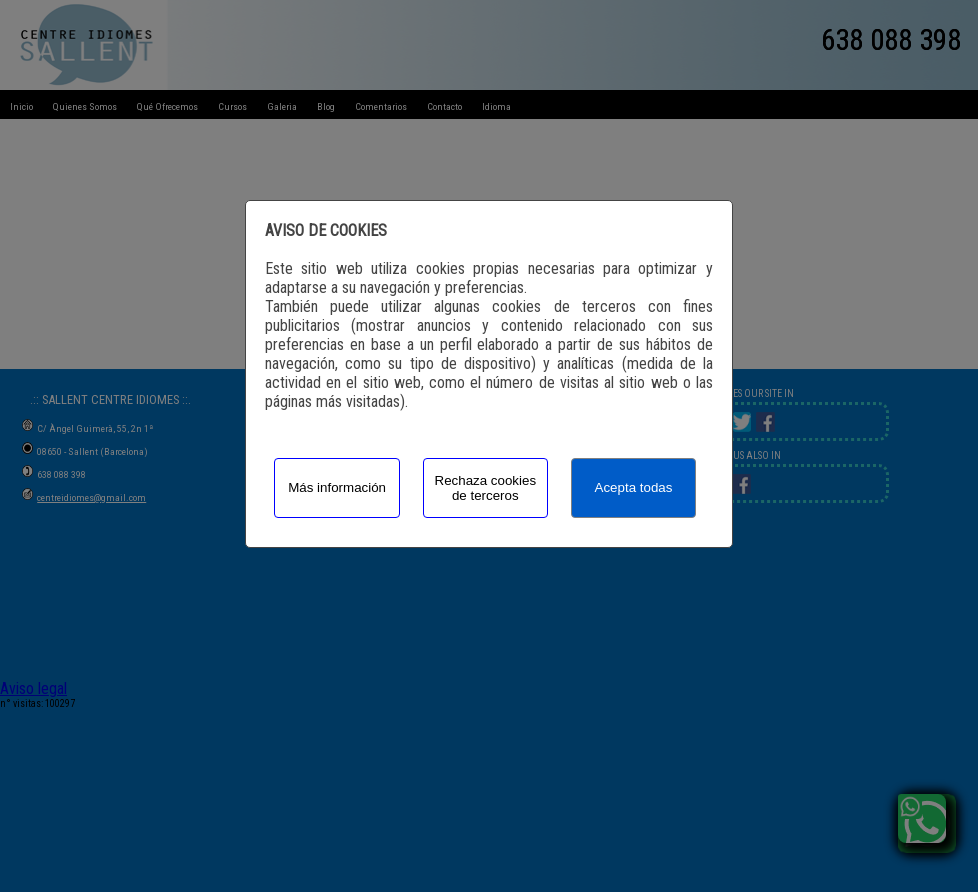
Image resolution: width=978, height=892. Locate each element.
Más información (337, 487)
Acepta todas (634, 487)
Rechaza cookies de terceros (486, 488)
